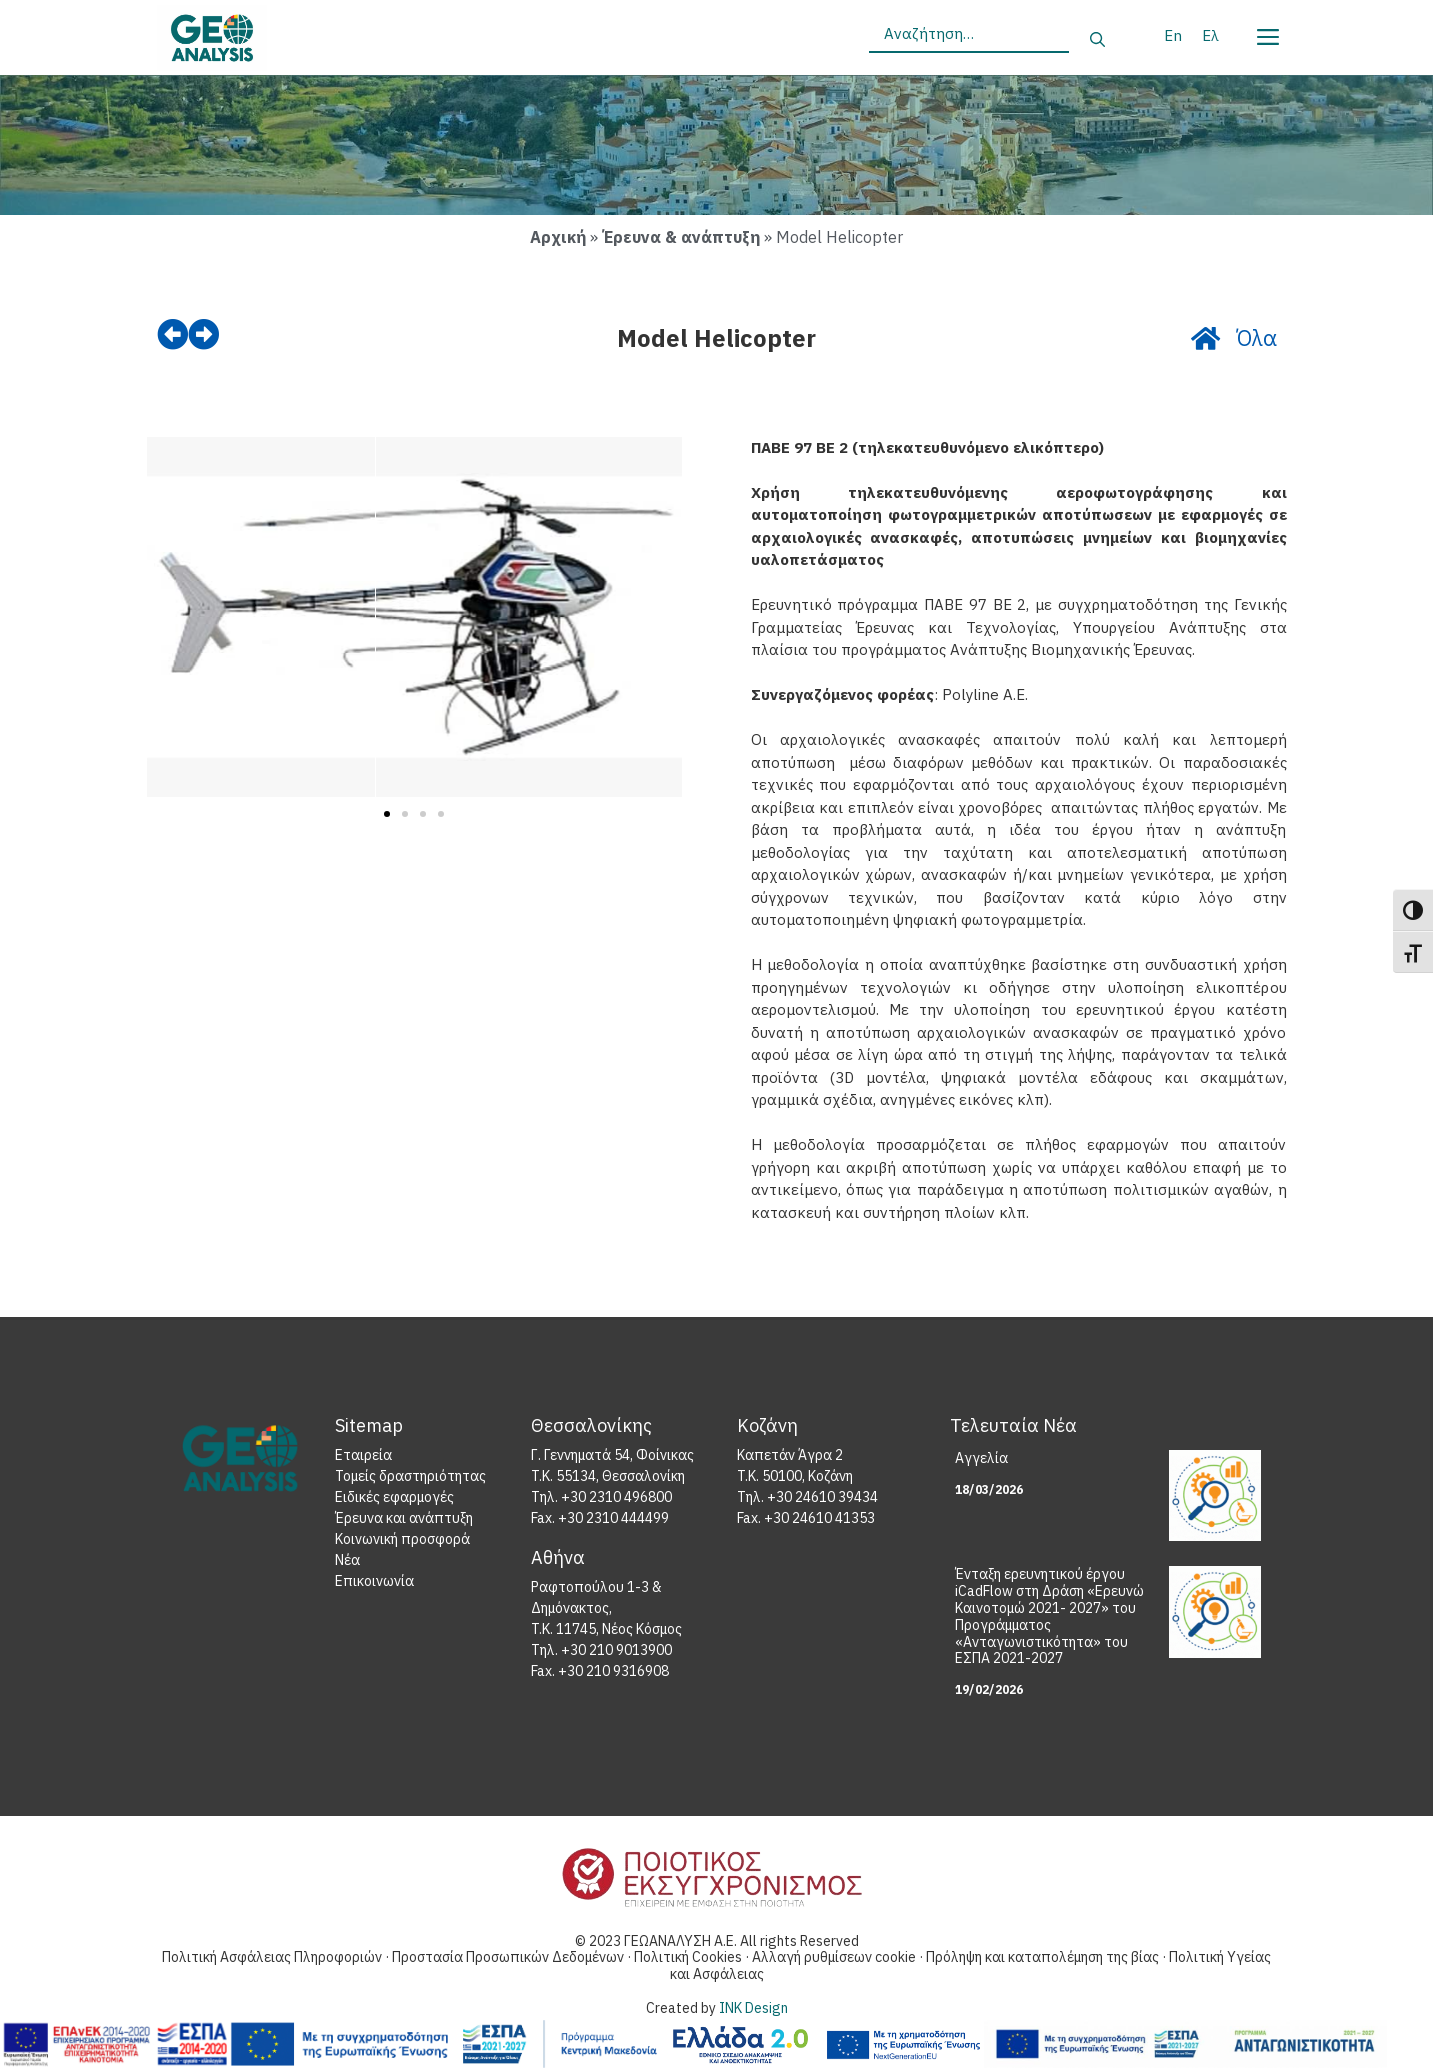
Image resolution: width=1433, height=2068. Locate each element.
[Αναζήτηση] (1097, 40)
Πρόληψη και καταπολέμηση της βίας (1044, 1958)
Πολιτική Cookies (689, 1958)
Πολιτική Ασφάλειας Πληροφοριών (272, 1958)
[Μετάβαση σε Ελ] (1210, 35)
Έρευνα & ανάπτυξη (681, 237)
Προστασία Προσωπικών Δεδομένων (509, 1958)
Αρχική (558, 237)
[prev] (173, 335)
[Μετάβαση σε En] (1173, 35)
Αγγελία (981, 1459)
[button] (169, 620)
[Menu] (1267, 33)
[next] (205, 335)
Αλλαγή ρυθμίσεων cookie (835, 1958)
